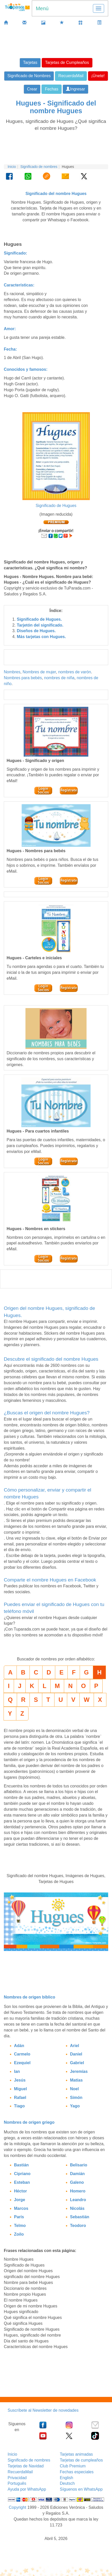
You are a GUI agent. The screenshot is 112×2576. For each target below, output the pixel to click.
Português (17, 2483)
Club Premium (73, 2466)
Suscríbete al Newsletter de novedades (43, 2410)
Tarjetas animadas (76, 2454)
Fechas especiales (77, 2472)
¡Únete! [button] (98, 76)
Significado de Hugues (56, 505)
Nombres (12, 672)
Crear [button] (32, 89)
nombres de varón (74, 672)
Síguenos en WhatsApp (81, 2489)
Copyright (17, 2507)
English (66, 2478)
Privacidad (17, 2478)
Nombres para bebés (23, 678)
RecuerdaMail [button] (70, 76)
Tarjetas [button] (30, 62)
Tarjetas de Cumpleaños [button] (67, 62)
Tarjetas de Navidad (26, 2466)
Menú (42, 8)
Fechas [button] (51, 89)
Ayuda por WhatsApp (27, 2489)
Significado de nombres (38, 167)
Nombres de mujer (39, 672)
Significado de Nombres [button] (29, 76)
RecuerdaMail (20, 2472)
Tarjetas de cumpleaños (81, 2460)
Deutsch (67, 2483)
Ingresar (75, 89)
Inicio (12, 167)
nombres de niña (59, 678)
